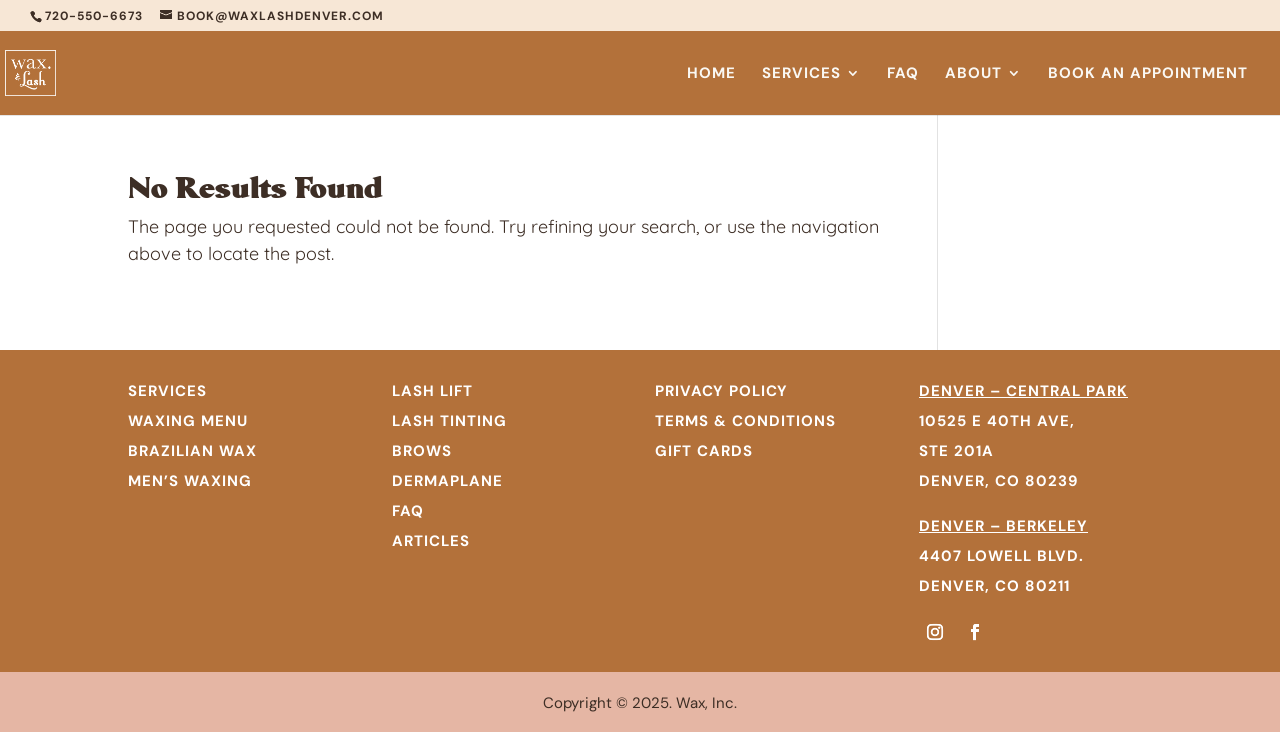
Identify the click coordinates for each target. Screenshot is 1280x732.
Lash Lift (432, 391)
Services (801, 74)
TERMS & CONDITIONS (745, 421)
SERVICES (167, 391)
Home (711, 74)
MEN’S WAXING (190, 481)
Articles (431, 541)
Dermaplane (447, 481)
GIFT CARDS (704, 451)
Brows (422, 451)
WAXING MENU (188, 421)
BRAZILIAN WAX (192, 451)
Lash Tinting (449, 421)
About (973, 74)
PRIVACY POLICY (721, 391)
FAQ (903, 74)
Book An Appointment (1148, 74)
